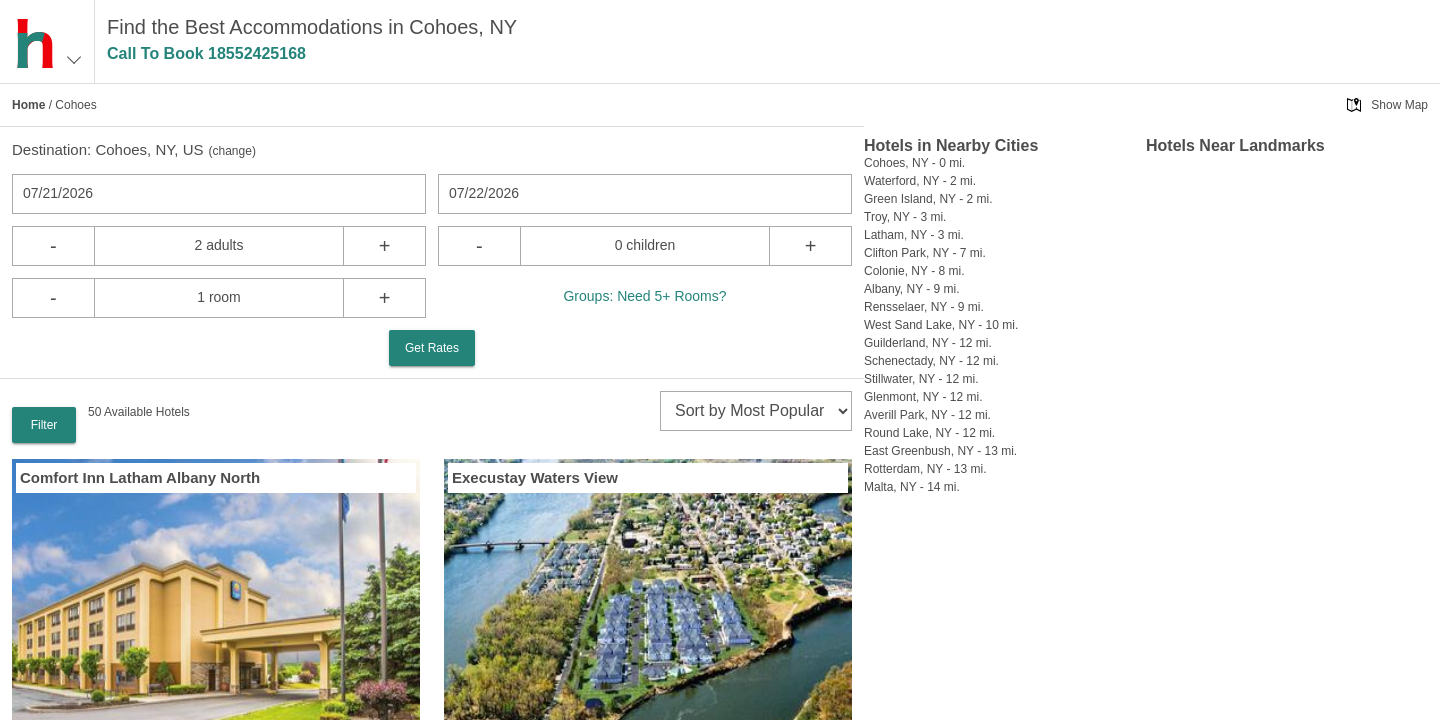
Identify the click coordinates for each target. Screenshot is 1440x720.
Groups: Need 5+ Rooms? (644, 296)
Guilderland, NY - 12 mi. (928, 343)
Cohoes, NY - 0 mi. (914, 163)
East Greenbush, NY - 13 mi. (940, 451)
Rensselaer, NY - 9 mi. (924, 307)
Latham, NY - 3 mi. (914, 235)
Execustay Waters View (535, 477)
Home (28, 105)
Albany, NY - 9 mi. (912, 289)
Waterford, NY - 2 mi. (920, 181)
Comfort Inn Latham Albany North (140, 477)
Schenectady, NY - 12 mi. (931, 361)
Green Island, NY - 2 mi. (928, 199)
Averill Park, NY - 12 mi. (927, 415)
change (232, 151)
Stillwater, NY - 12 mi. (921, 379)
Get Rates (432, 348)
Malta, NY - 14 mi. (912, 487)
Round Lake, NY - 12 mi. (929, 433)
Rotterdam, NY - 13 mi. (925, 469)
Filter (44, 425)
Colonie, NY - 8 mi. (914, 271)
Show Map (1399, 105)
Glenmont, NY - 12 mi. (923, 397)
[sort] (756, 411)
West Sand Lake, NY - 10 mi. (941, 325)
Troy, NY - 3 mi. (905, 217)
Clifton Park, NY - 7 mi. (925, 253)
